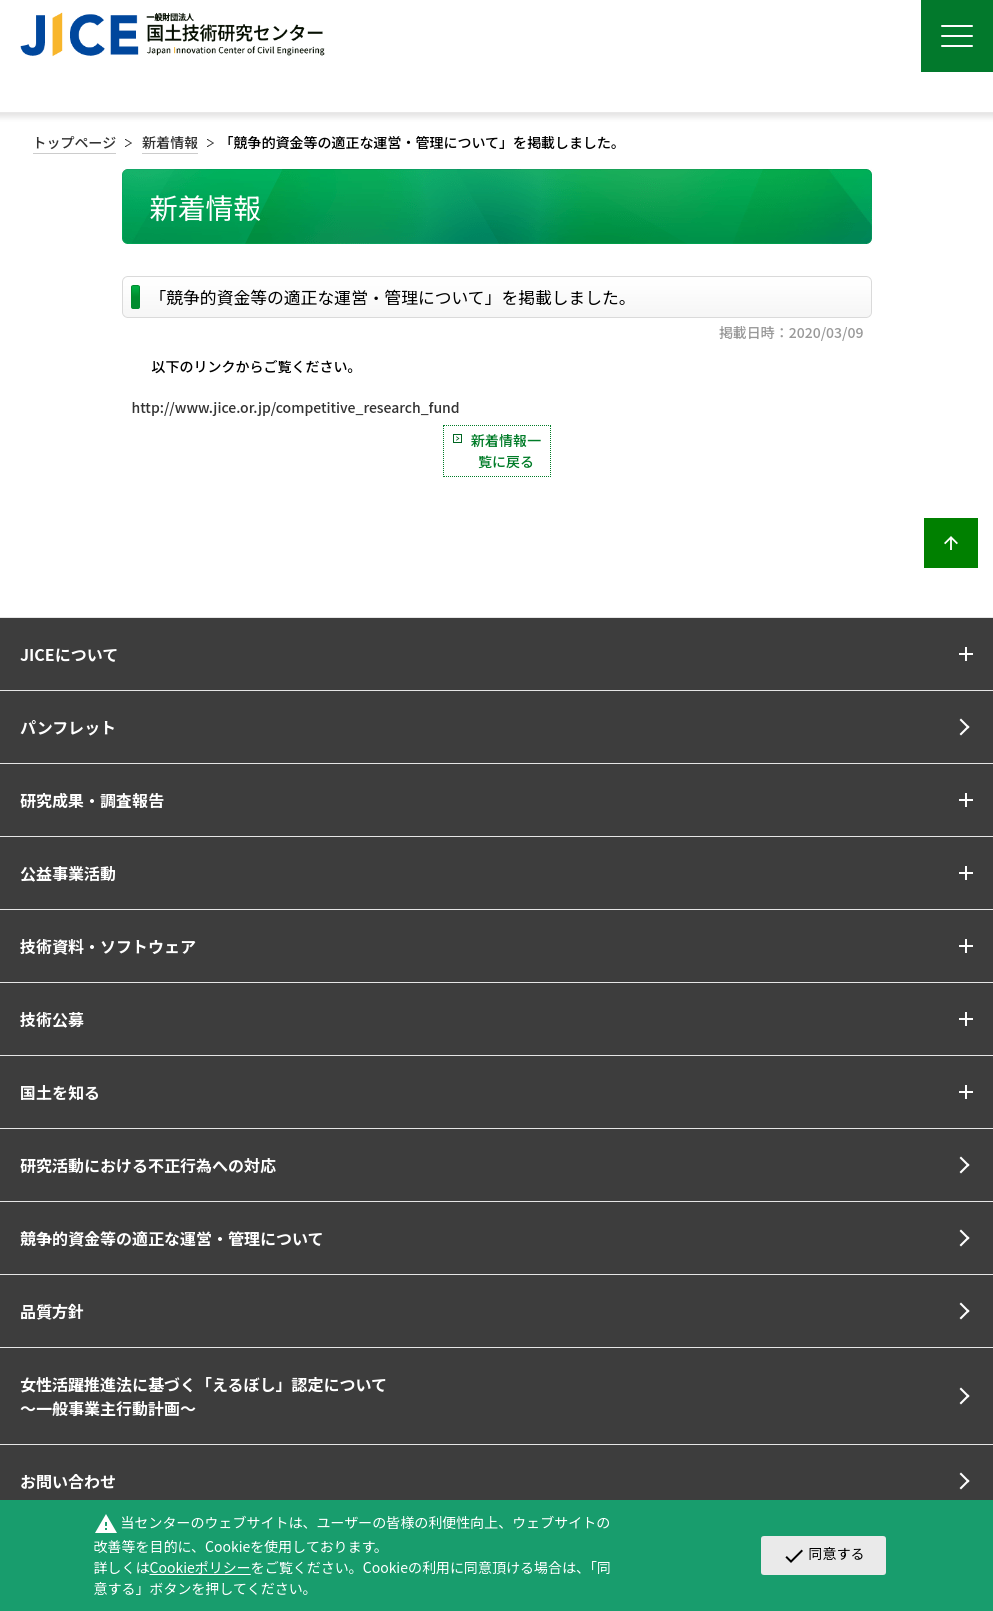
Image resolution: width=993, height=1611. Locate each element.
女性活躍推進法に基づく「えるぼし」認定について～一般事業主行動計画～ (203, 1396)
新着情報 (170, 142)
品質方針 (52, 1311)
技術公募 (52, 1019)
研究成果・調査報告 (92, 800)
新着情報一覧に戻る (506, 450)
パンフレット (68, 727)
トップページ (75, 142)
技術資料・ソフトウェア (108, 946)
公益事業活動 (68, 873)
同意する (823, 1555)
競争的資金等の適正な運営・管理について (172, 1238)
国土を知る (60, 1092)
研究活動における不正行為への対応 (148, 1165)
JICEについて (69, 654)
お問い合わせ (68, 1481)
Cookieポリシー (200, 1567)
